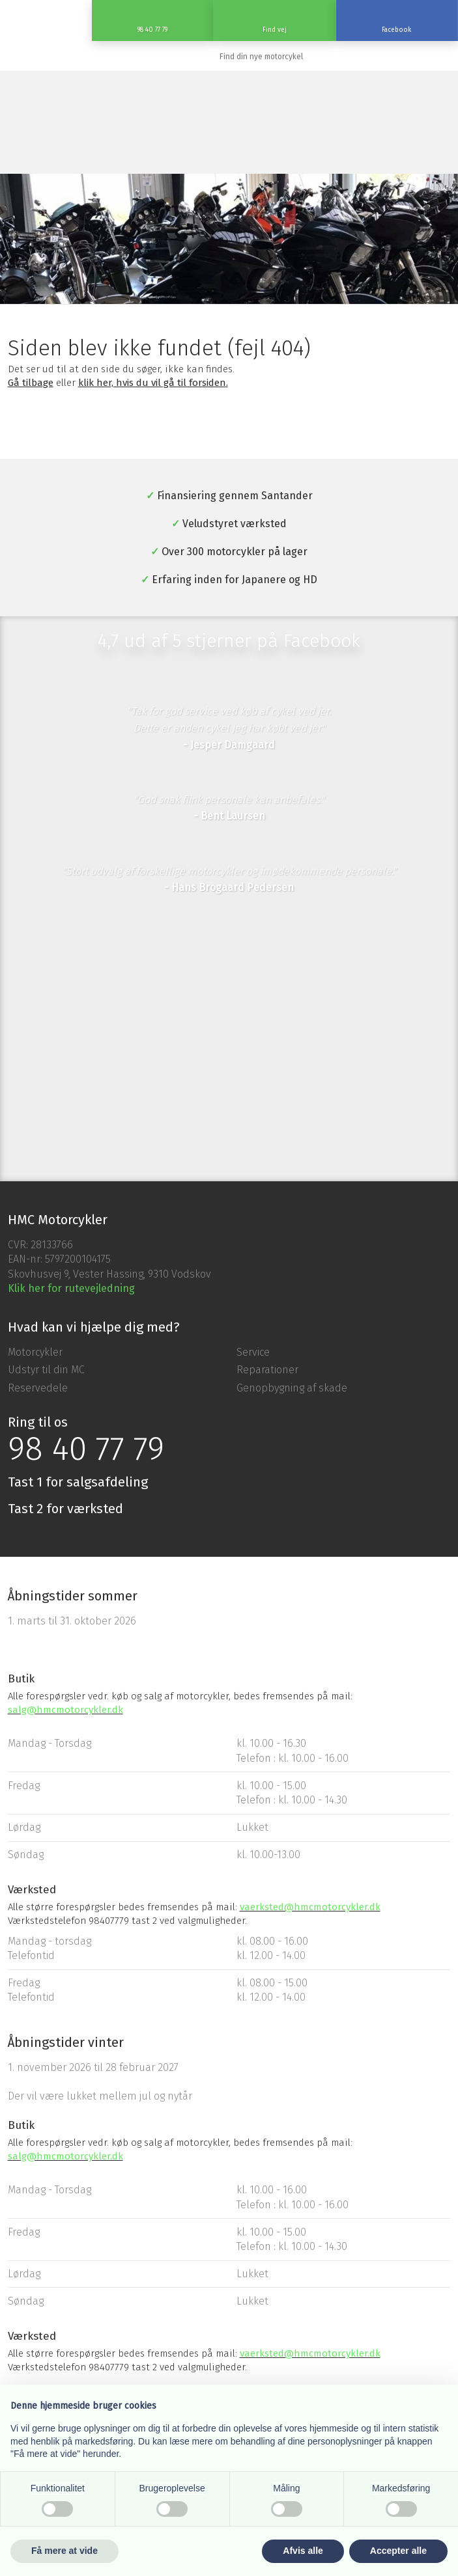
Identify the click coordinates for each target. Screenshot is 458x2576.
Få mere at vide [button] (64, 2550)
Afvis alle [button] (302, 2550)
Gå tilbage (30, 383)
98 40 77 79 (86, 1448)
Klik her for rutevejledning (71, 1288)
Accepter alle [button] (398, 2550)
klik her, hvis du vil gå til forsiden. (153, 383)
